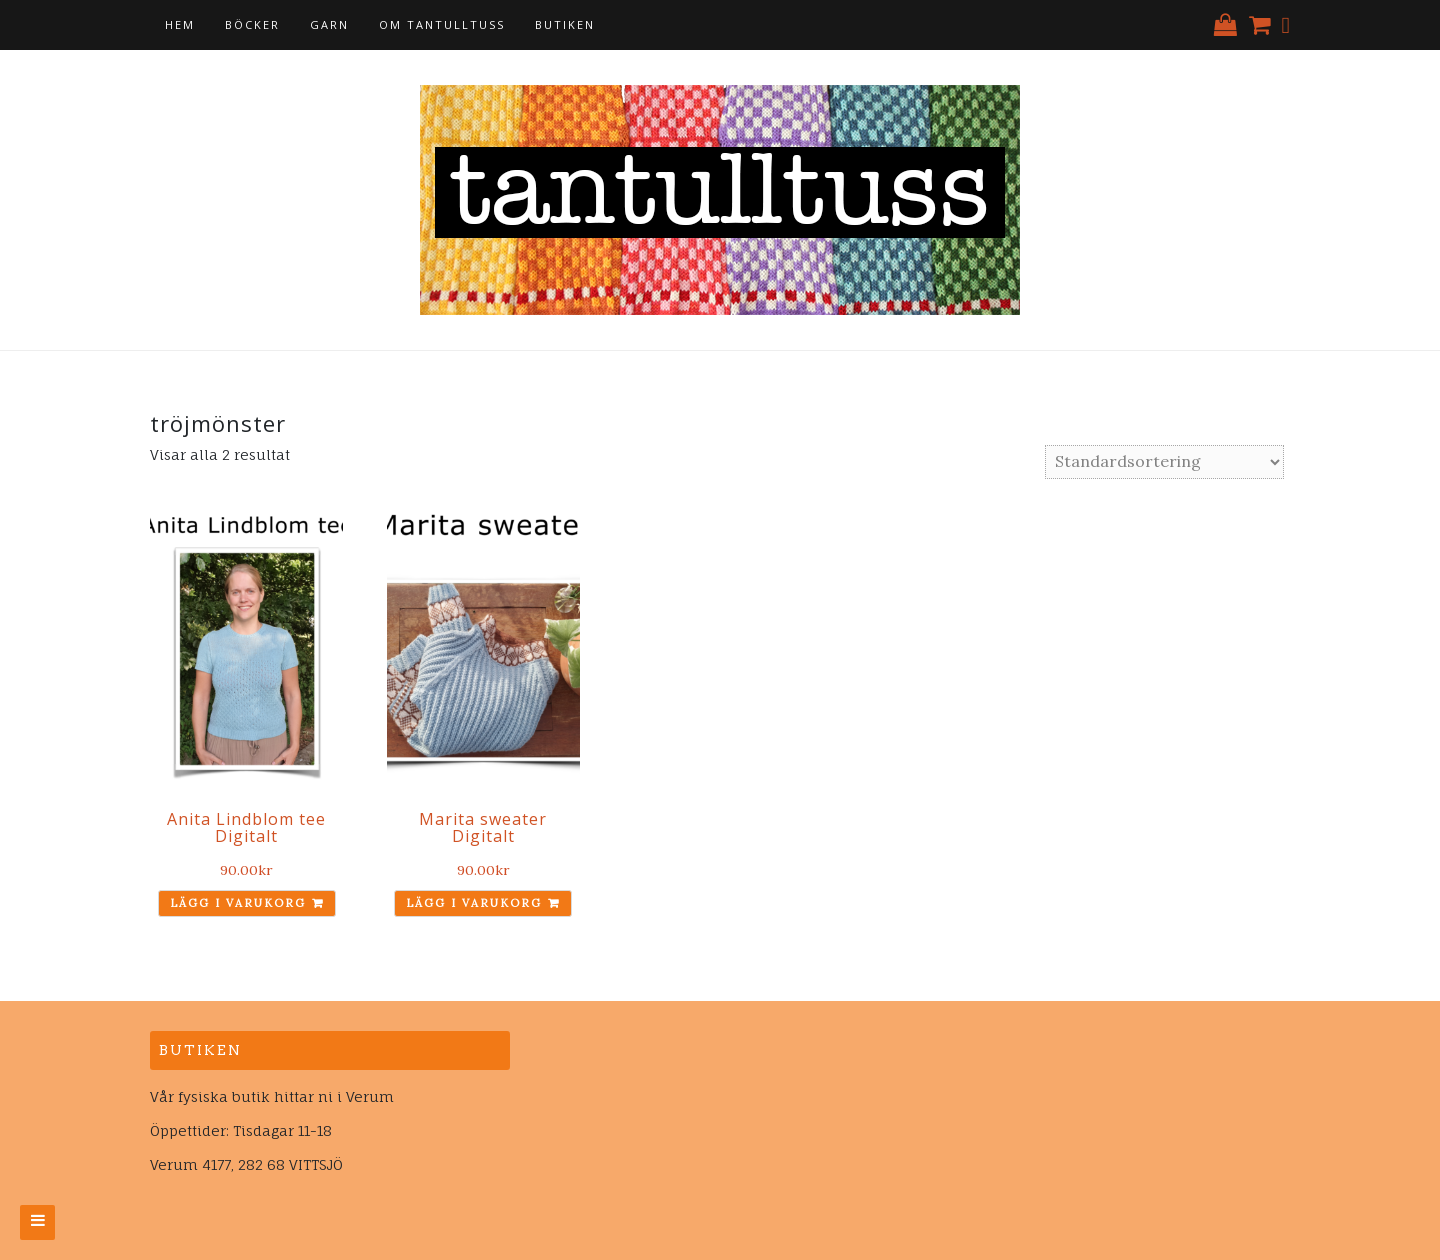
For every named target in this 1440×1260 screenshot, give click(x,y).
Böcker (252, 24)
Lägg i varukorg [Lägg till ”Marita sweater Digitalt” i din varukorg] (474, 903)
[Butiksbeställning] (1164, 462)
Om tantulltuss (442, 24)
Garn (329, 24)
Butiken (565, 24)
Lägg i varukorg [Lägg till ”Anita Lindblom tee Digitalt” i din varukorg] (238, 903)
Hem (180, 24)
